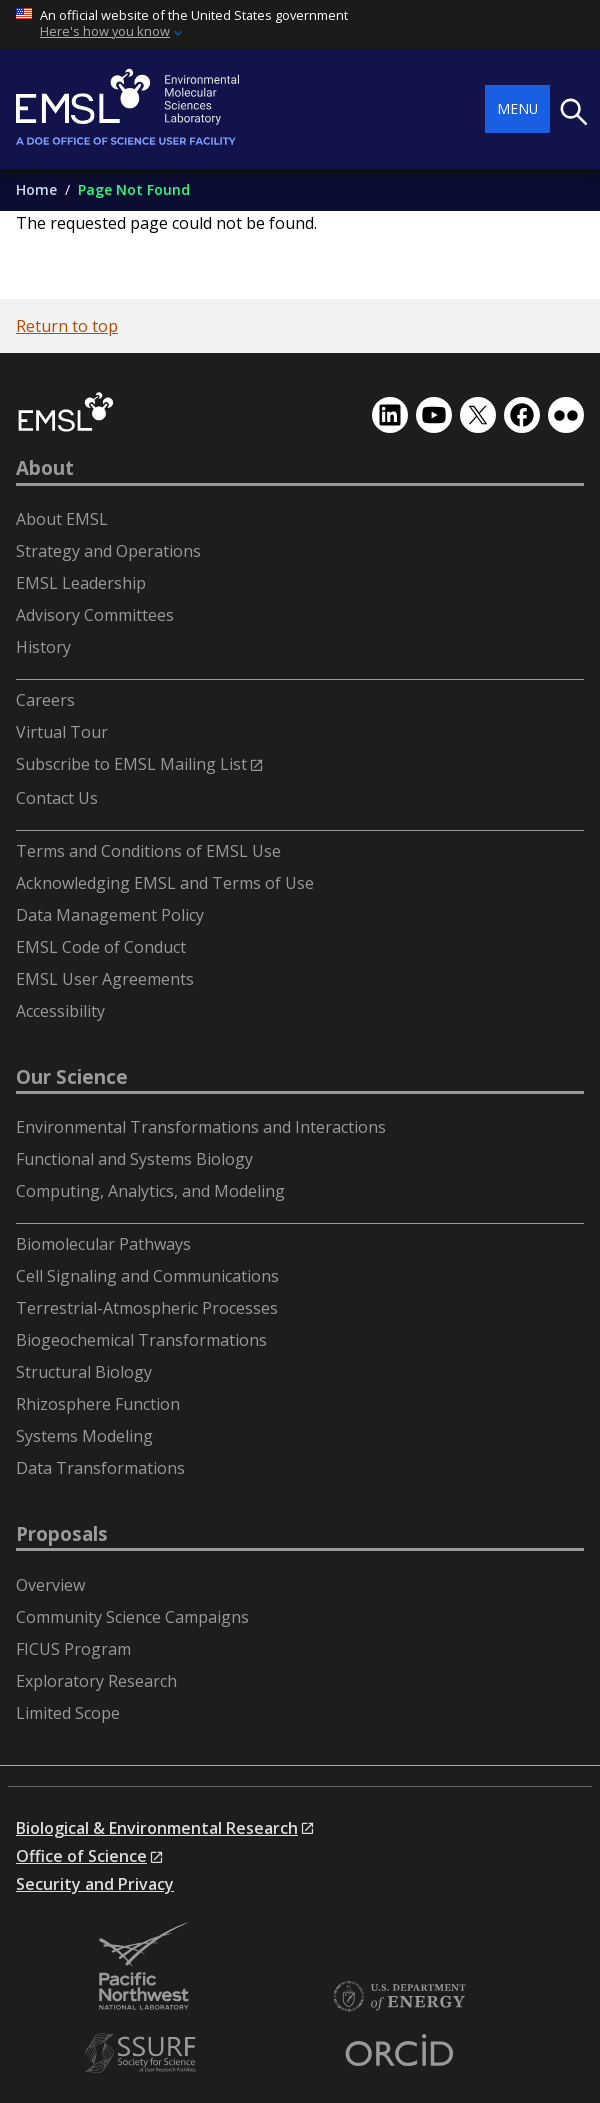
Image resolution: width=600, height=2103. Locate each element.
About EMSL (62, 519)
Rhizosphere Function (98, 1404)
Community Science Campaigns (132, 1617)
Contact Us (57, 798)
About (45, 468)
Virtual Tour (62, 732)
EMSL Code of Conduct (101, 947)
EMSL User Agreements (105, 979)
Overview (50, 1585)
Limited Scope (68, 1713)
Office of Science (81, 1856)
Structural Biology (84, 1372)
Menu (517, 108)
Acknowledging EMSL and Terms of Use (165, 883)
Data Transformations (100, 1468)
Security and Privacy (95, 1884)
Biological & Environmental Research (157, 1828)
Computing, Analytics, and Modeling (150, 1191)
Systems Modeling (84, 1436)
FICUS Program (73, 1649)
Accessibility (60, 1011)
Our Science (72, 1077)
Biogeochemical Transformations (141, 1340)
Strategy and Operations (108, 551)
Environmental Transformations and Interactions (201, 1127)
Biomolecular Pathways (103, 1244)
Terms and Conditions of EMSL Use (148, 851)
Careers (45, 700)
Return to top (67, 326)
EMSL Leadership (81, 583)
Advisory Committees (95, 615)
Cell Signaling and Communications (147, 1276)
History (43, 647)
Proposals (62, 1534)
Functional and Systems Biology (134, 1159)
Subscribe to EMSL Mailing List (131, 764)
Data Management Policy (110, 915)
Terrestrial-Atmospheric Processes (147, 1308)
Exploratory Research (96, 1681)
